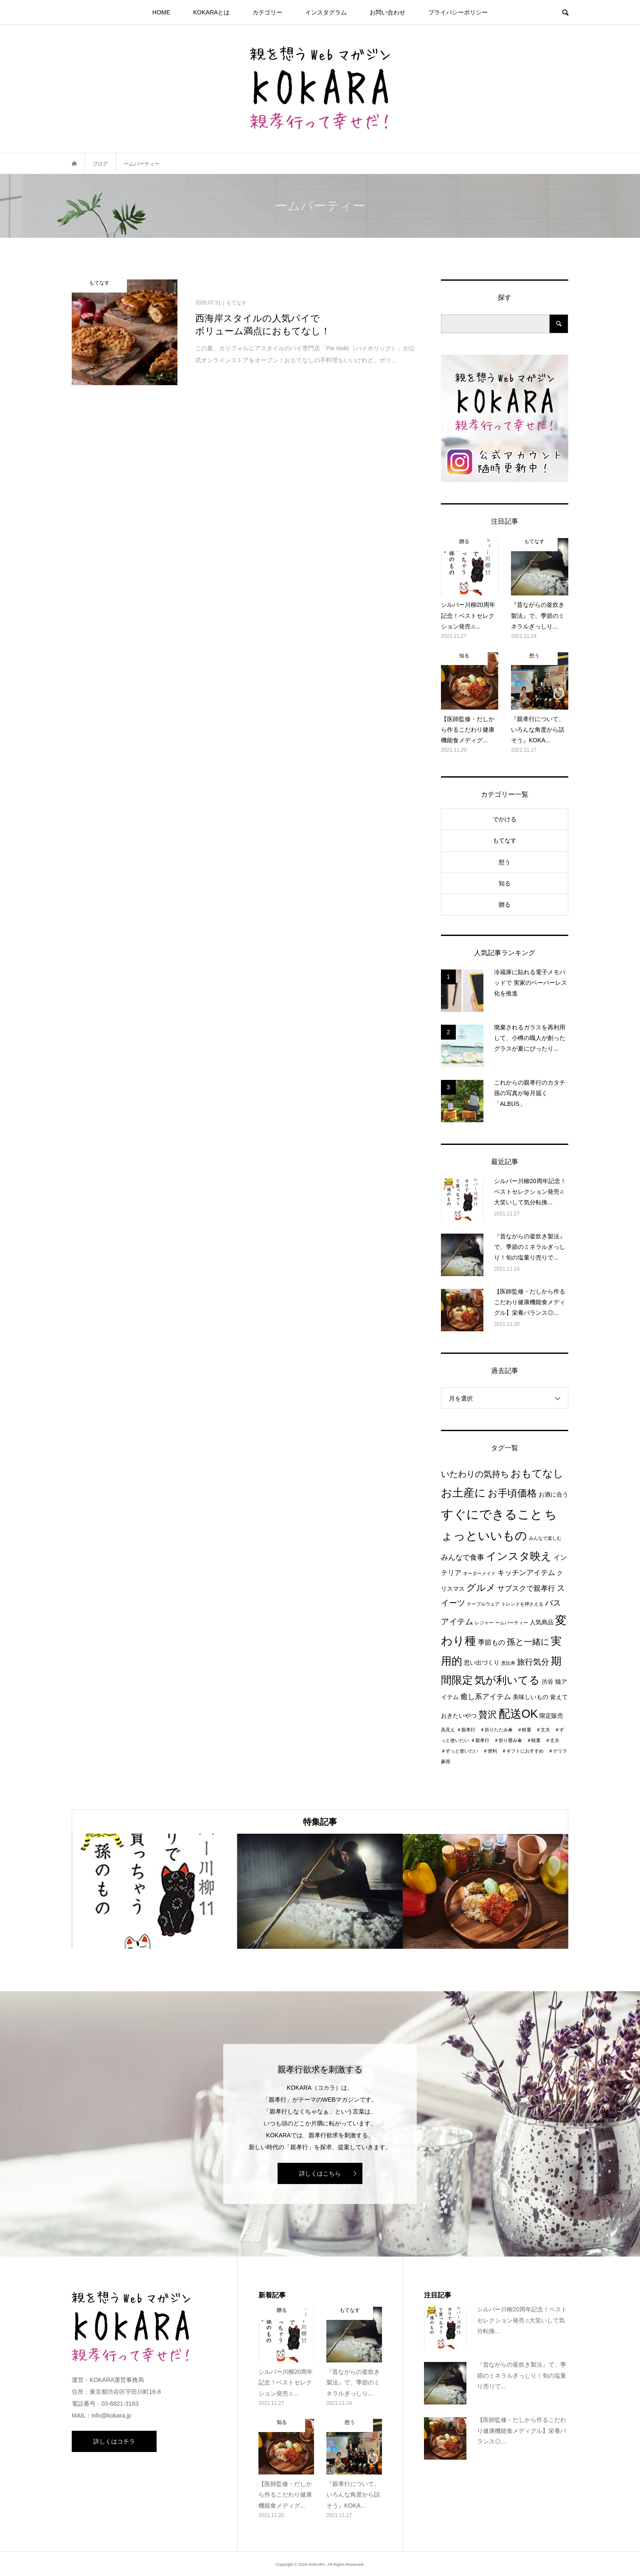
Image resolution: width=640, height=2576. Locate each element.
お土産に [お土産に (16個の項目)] (463, 1492)
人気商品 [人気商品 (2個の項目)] (541, 1622)
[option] (154, 1891)
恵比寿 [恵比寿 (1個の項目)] (508, 1663)
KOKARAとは (211, 12)
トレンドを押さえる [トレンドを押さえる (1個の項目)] (522, 1603)
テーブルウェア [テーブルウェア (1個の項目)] (483, 1603)
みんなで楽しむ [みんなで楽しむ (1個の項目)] (545, 1538)
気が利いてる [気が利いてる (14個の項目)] (507, 1680)
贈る (505, 904)
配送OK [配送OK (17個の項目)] (518, 1714)
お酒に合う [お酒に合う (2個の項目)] (553, 1494)
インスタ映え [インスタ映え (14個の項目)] (519, 1556)
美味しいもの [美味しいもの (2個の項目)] (530, 1697)
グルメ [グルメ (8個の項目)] (481, 1587)
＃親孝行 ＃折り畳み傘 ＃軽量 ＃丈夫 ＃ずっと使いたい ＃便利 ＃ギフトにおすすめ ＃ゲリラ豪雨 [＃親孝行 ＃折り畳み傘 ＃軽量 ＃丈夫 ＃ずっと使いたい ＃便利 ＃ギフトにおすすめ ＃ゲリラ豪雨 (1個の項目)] (504, 1751)
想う (505, 862)
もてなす (504, 840)
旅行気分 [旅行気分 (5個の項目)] (533, 1661)
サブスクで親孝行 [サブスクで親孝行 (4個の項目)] (526, 1588)
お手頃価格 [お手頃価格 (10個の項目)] (512, 1493)
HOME (161, 12)
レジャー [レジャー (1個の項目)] (484, 1622)
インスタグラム (326, 12)
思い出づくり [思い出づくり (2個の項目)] (482, 1663)
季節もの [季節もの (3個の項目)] (491, 1642)
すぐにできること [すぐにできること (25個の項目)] (492, 1514)
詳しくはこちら (320, 2173)
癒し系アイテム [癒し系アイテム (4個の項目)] (485, 1696)
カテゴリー (267, 12)
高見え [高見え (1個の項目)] (448, 1729)
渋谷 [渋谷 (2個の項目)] (547, 1682)
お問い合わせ (387, 12)
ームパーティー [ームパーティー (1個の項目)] (511, 1622)
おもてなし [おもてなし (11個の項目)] (537, 1473)
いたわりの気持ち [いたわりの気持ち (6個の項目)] (475, 1474)
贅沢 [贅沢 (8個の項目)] (487, 1714)
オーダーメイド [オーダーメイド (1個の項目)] (479, 1573)
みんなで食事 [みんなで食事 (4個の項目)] (462, 1557)
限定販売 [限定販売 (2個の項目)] (551, 1716)
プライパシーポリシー (458, 12)
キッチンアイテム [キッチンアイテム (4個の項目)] (526, 1572)
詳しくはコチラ (114, 2441)
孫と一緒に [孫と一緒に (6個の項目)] (528, 1641)
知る (505, 883)
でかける (504, 819)
